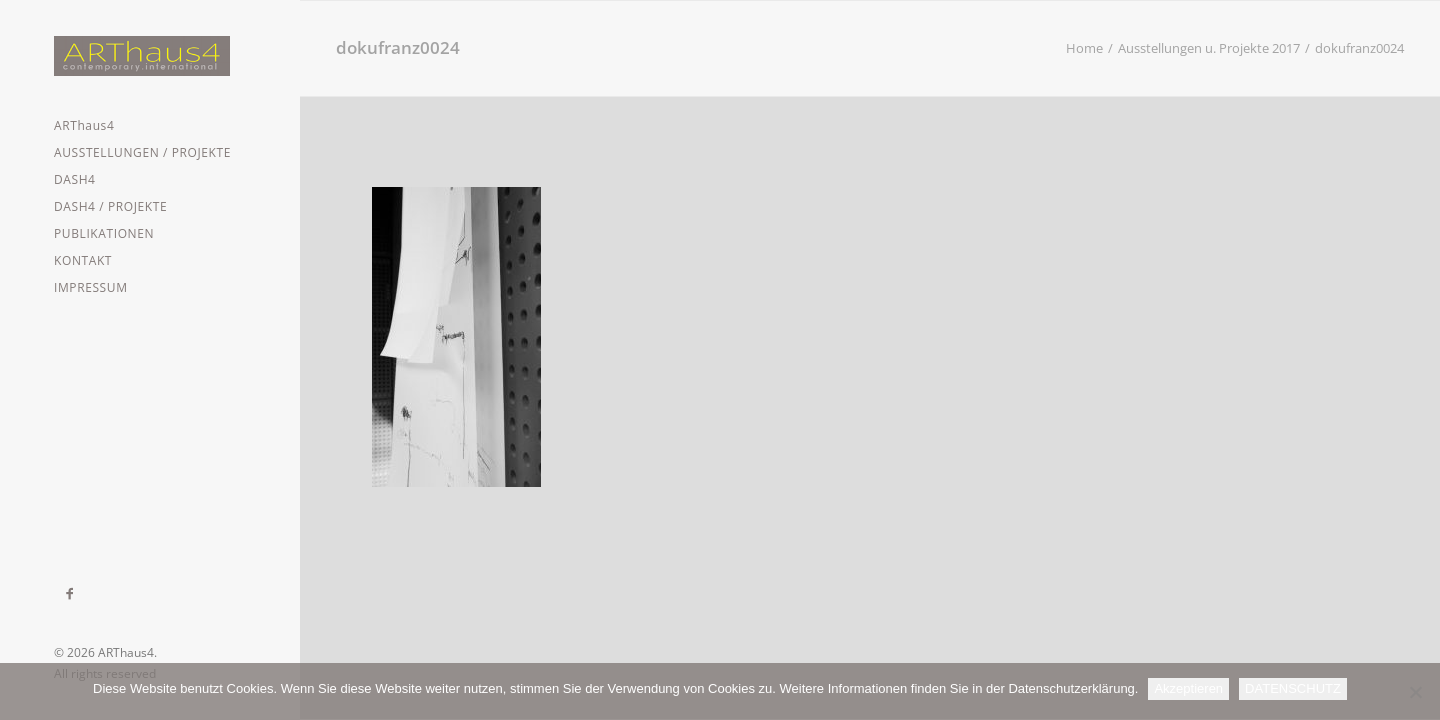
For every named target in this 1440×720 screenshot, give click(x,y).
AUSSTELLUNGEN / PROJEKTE (142, 152)
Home (1084, 48)
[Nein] (1415, 692)
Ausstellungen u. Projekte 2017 (1209, 48)
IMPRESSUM (91, 287)
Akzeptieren (1188, 688)
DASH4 (75, 179)
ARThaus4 (84, 125)
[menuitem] (150, 125)
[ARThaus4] (150, 56)
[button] (70, 594)
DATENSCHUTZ (1293, 688)
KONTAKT (83, 260)
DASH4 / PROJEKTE (110, 206)
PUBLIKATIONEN (104, 233)
